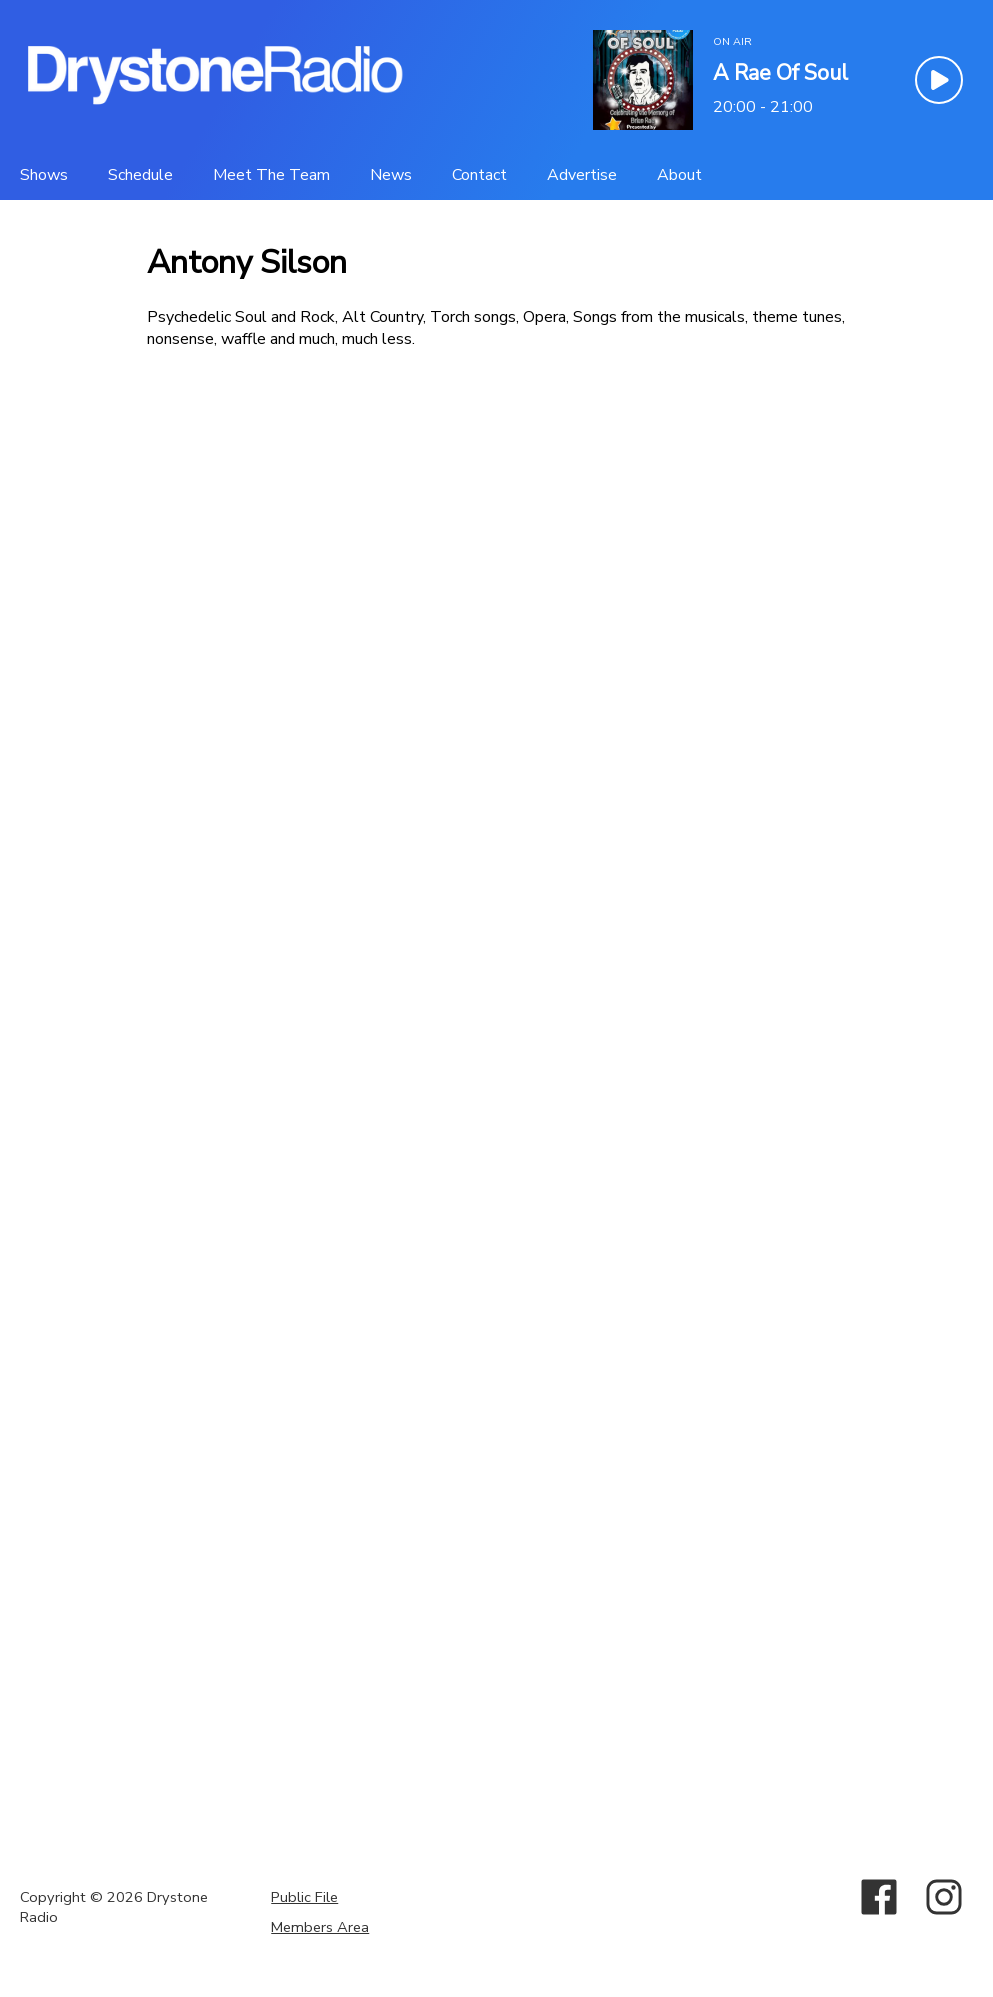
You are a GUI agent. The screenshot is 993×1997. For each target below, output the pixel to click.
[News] (391, 175)
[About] (679, 175)
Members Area (320, 1927)
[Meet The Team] (271, 175)
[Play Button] (939, 80)
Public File (304, 1897)
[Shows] (44, 175)
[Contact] (479, 175)
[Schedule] (140, 175)
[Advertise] (582, 175)
